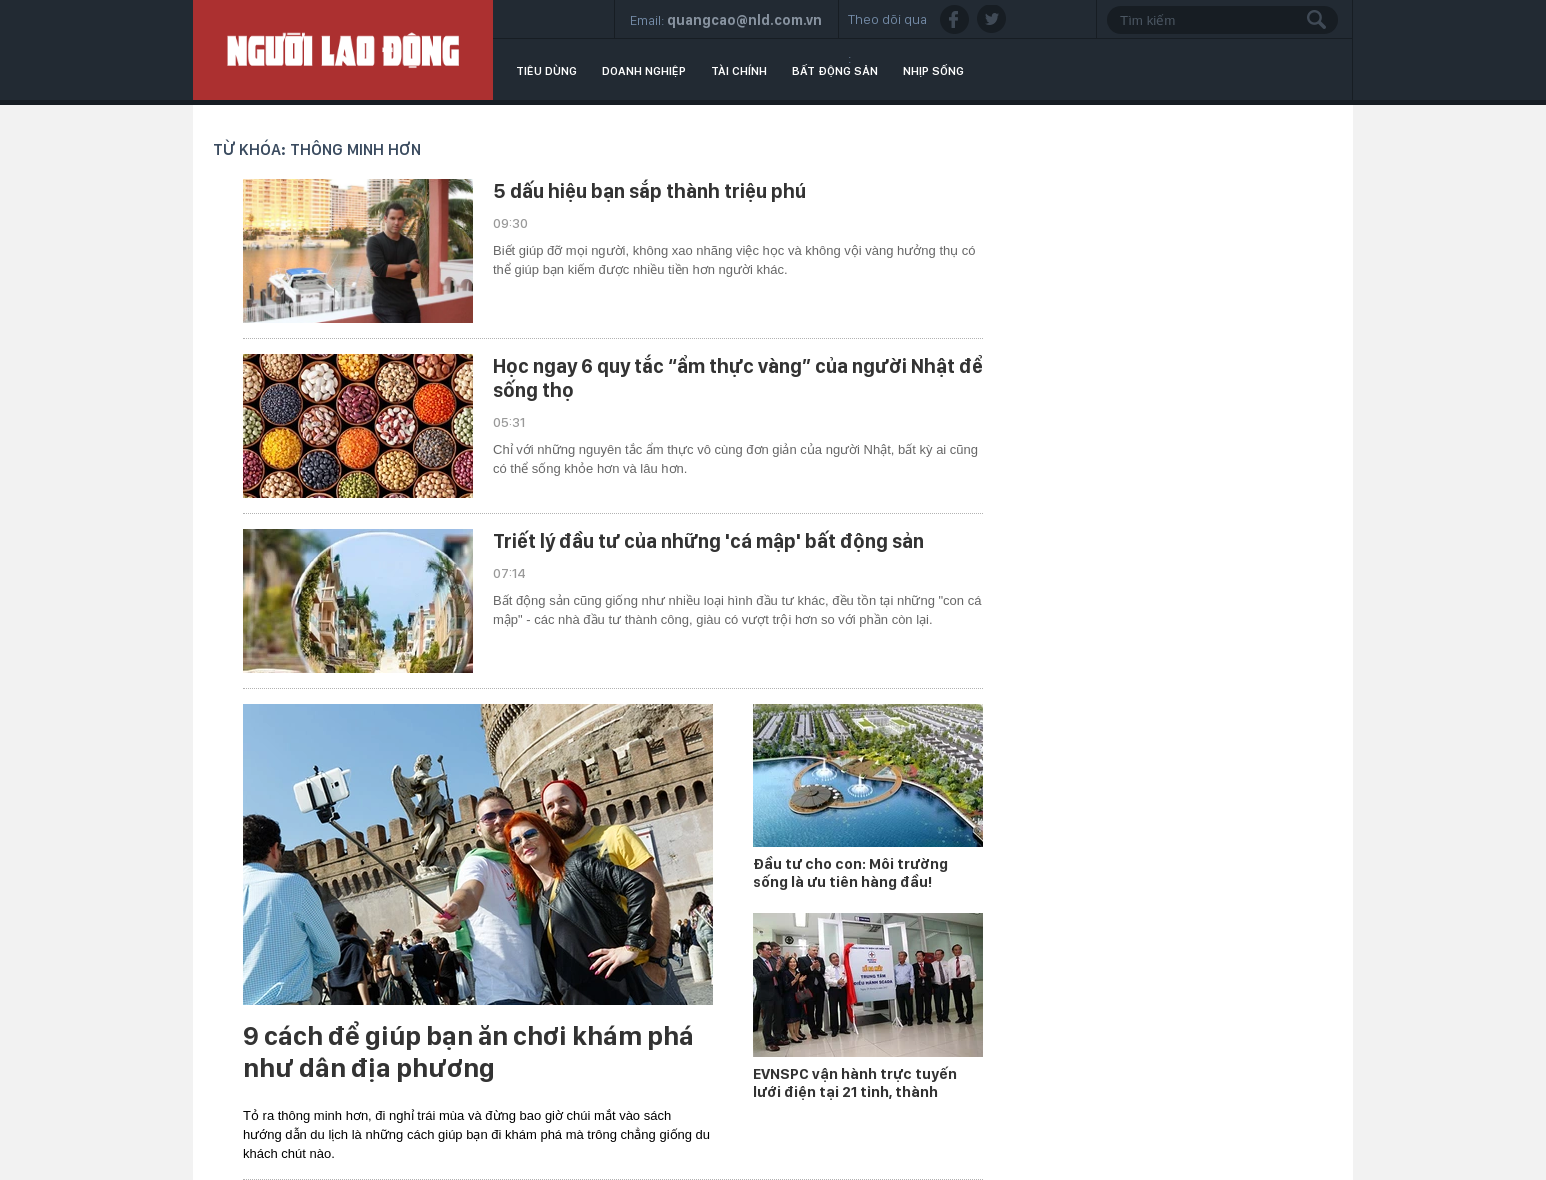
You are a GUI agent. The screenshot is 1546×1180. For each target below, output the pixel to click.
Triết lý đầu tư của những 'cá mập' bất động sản (708, 541)
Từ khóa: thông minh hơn (317, 149)
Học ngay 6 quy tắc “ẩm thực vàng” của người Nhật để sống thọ (738, 378)
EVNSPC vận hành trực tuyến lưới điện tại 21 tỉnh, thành (855, 1083)
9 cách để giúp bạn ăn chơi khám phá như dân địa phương (468, 1052)
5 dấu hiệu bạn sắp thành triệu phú (649, 191)
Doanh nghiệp (644, 71)
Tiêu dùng (546, 71)
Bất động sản (835, 71)
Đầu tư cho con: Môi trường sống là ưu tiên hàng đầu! (850, 873)
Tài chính (739, 71)
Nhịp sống (933, 71)
